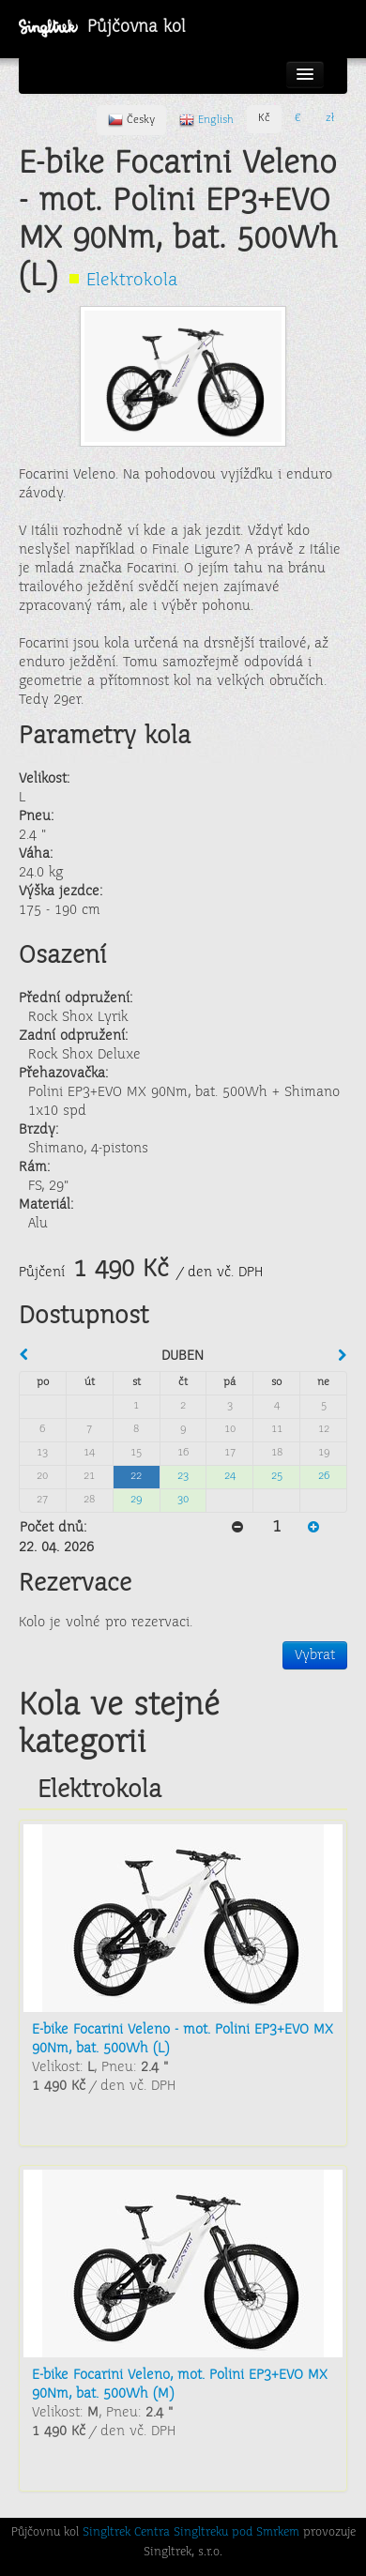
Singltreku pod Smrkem (236, 2532)
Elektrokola (131, 281)
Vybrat (315, 1655)
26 (323, 1476)
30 (183, 1500)
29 (136, 1500)
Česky (131, 120)
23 (183, 1476)
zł (330, 119)
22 (136, 1476)
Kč (264, 119)
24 (230, 1476)
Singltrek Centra (126, 2532)
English (206, 120)
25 (276, 1476)
